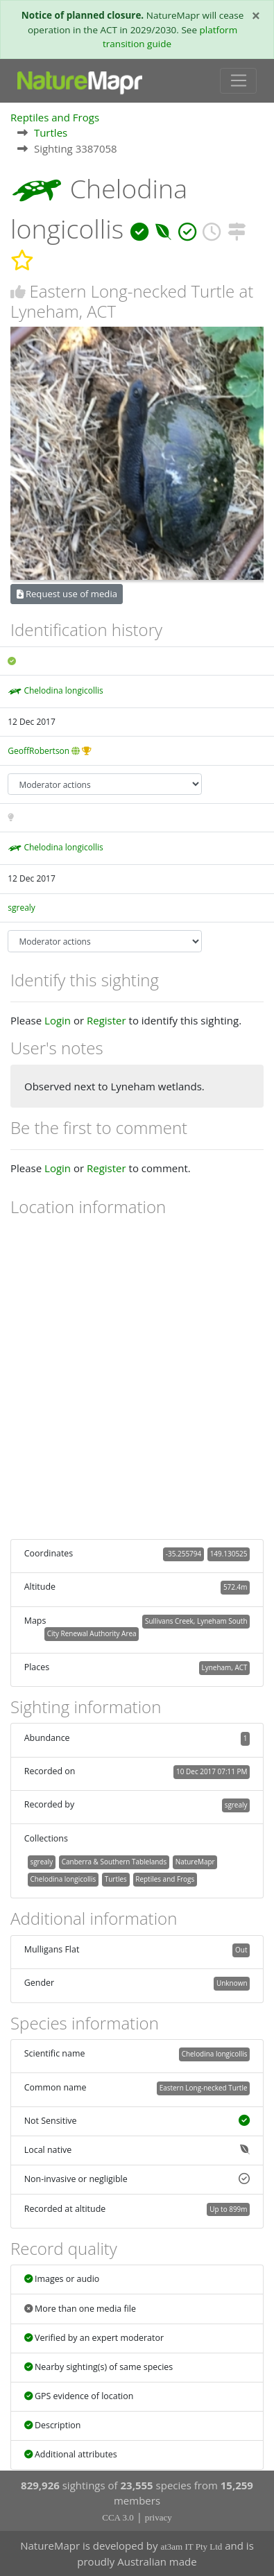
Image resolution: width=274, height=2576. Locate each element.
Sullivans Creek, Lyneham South (196, 1621)
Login (57, 1020)
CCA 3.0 (118, 2517)
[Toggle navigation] (238, 81)
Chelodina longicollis (63, 690)
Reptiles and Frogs (54, 117)
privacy (158, 2517)
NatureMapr (195, 1861)
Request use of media (67, 593)
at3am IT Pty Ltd (191, 2546)
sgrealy (21, 907)
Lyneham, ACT (225, 1667)
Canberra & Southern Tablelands (114, 1861)
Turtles (50, 132)
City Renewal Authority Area (92, 1633)
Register (106, 1020)
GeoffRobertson (38, 751)
